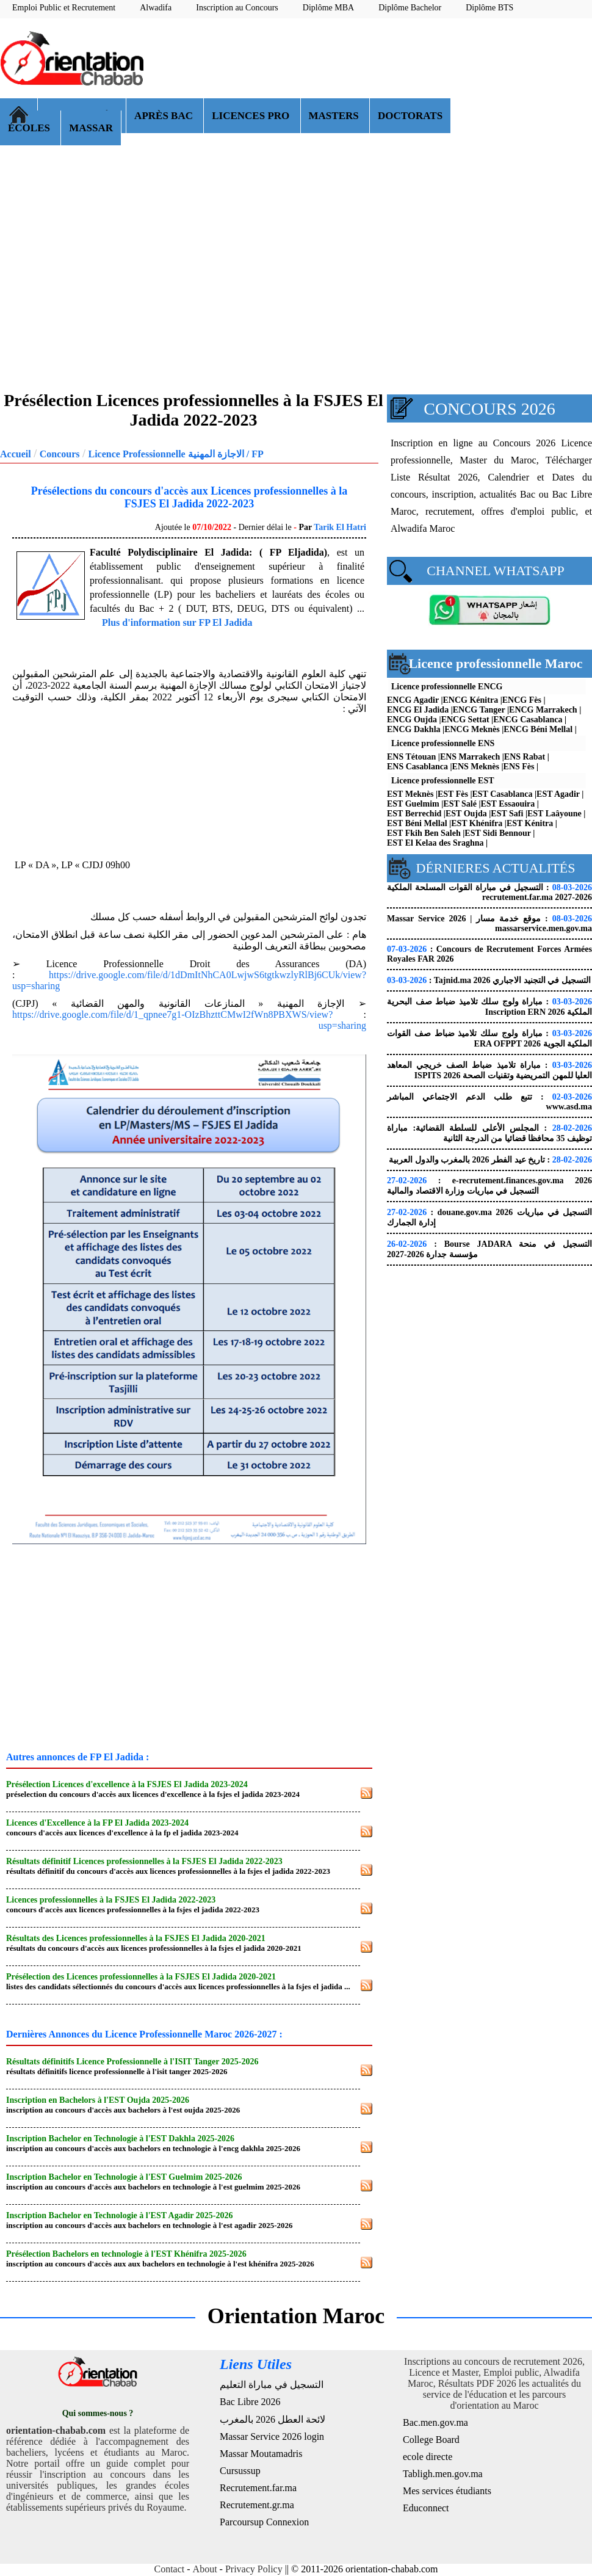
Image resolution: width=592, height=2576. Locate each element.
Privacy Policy (254, 2569)
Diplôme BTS (489, 7)
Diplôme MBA (328, 7)
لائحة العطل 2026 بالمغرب (272, 2419)
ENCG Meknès (472, 729)
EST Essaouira (508, 803)
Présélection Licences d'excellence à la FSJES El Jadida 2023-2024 (127, 1784)
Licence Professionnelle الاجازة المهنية (166, 454)
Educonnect (426, 2508)
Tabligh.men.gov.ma (443, 2474)
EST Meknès (410, 794)
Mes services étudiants (447, 2491)
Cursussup (240, 2470)
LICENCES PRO (252, 116)
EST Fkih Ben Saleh (424, 833)
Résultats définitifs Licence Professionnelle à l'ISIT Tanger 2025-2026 (132, 2061)
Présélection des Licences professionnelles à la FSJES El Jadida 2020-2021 (141, 1976)
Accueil (15, 454)
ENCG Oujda (412, 719)
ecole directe (427, 2456)
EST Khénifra (476, 823)
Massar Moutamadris (261, 2453)
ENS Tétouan (411, 756)
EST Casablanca (502, 794)
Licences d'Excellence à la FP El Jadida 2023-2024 (97, 1822)
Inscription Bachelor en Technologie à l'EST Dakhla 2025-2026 (120, 2138)
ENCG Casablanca (527, 719)
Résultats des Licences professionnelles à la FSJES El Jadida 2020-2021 (135, 1938)
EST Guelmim (413, 803)
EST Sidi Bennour (497, 833)
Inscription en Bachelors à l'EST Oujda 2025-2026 (97, 2100)
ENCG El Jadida (418, 709)
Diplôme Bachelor (409, 7)
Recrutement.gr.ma (257, 2505)
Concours (60, 454)
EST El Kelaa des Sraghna (435, 842)
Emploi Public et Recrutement (63, 7)
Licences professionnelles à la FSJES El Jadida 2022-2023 (110, 1899)
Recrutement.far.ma (258, 2488)
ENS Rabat (524, 756)
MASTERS (335, 116)
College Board (431, 2439)
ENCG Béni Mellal (538, 729)
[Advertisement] (541, 69)
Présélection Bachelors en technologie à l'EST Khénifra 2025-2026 (126, 2254)
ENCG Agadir (413, 700)
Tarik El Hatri (340, 527)
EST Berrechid (414, 813)
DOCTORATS (410, 116)
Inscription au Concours (237, 7)
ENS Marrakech (470, 756)
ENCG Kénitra (471, 700)
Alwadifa (155, 7)
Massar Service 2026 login (272, 2436)
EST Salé (460, 803)
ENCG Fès (521, 700)
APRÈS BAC (164, 116)
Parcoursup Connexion (264, 2522)
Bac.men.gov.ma (435, 2422)
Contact (169, 2569)
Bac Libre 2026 (250, 2401)
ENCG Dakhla (414, 729)
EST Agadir (558, 794)
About (205, 2569)
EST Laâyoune (554, 813)
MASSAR (91, 128)
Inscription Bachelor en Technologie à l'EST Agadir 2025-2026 (119, 2215)
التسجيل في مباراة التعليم (271, 2384)
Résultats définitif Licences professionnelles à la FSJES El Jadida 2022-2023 (144, 1861)
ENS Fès (519, 766)
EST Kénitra (530, 823)
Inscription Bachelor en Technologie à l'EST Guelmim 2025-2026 (124, 2177)
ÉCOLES (30, 128)
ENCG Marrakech (543, 709)
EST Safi (507, 813)
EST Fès (453, 794)
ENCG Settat (465, 719)
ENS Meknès (475, 766)
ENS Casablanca (417, 766)
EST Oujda (466, 813)
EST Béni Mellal (417, 823)
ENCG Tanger (479, 709)
